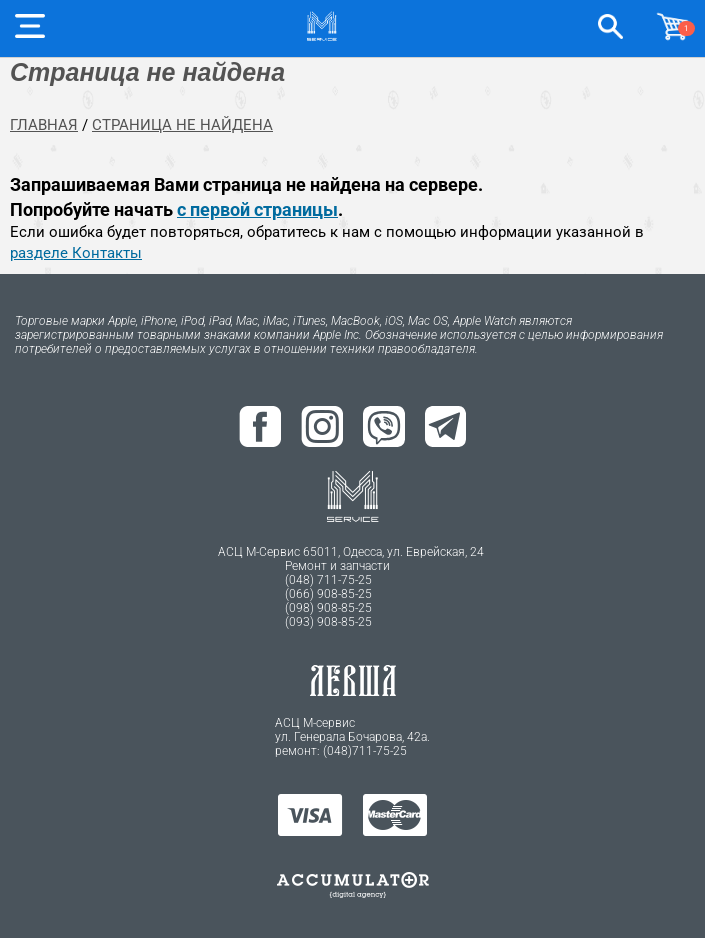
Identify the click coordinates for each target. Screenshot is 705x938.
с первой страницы (257, 209)
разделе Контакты (76, 253)
